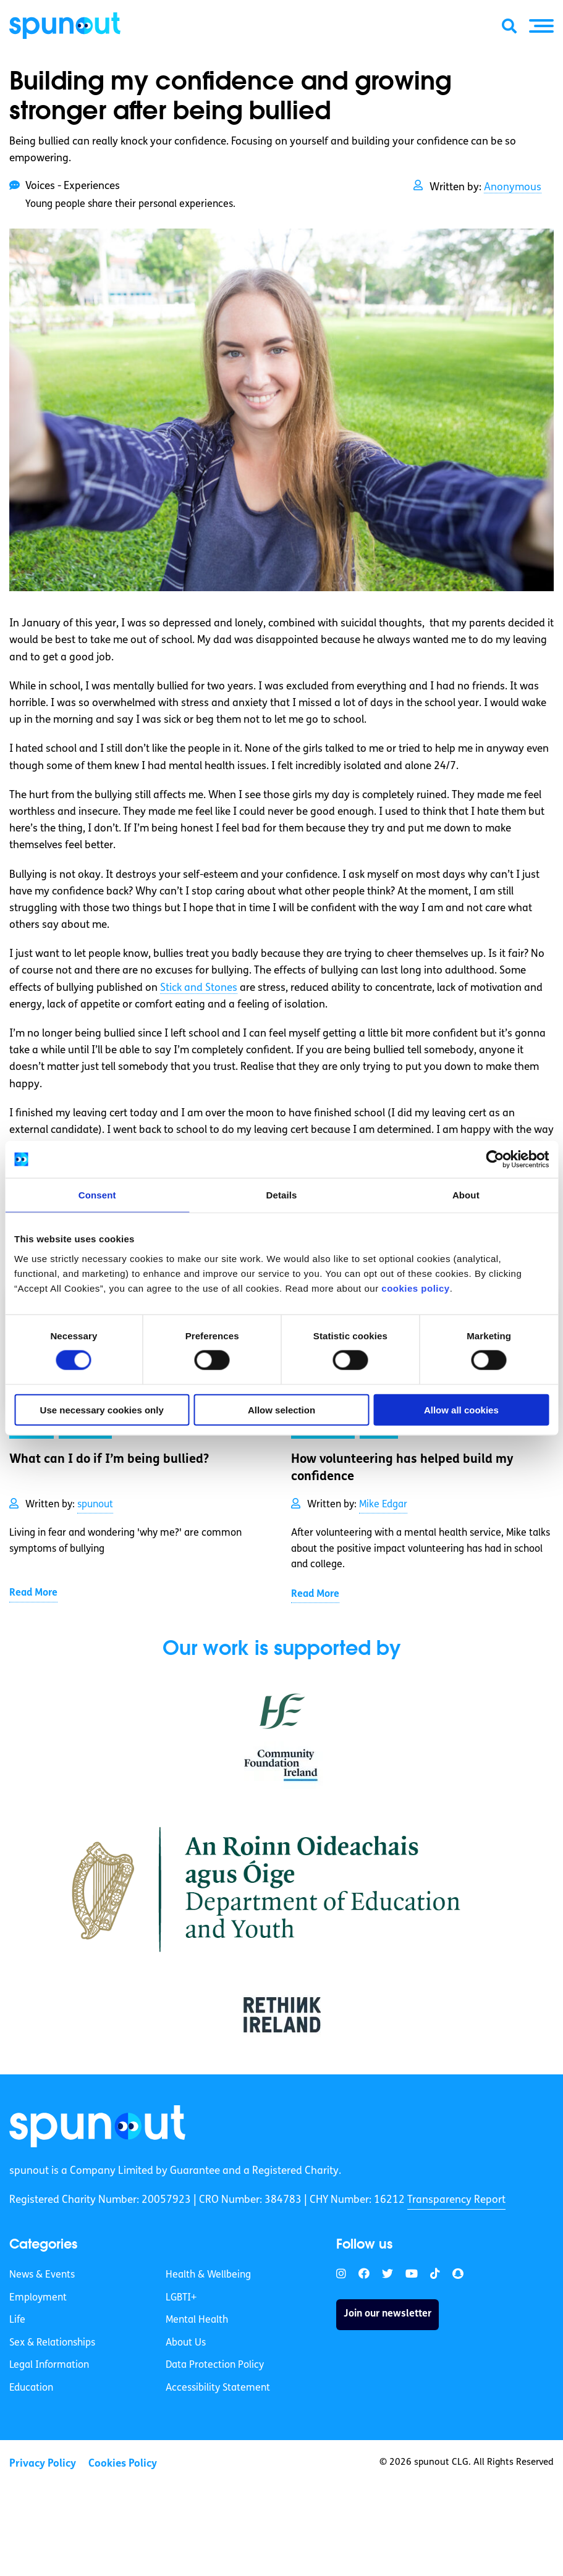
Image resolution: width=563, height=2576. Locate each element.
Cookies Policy (122, 2464)
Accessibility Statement (218, 2388)
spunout (95, 1505)
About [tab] (466, 1195)
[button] (541, 26)
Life (17, 2320)
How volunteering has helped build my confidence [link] (402, 1468)
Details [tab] (281, 1195)
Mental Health (197, 2320)
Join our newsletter (387, 2314)
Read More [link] (33, 1593)
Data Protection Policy (215, 2365)
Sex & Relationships (52, 2343)
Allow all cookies (461, 1409)
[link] (97, 2126)
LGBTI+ (181, 2298)
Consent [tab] (97, 1195)
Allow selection (281, 1409)
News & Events (42, 2275)
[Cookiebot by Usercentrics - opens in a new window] (495, 1159)
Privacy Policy (42, 2464)
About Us (186, 2343)
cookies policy (415, 1287)
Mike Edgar (383, 1505)
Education (31, 2388)
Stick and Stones (198, 988)
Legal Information (49, 2365)
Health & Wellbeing (208, 2275)
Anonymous (512, 187)
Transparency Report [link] (456, 2200)
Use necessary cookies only (102, 1409)
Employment (38, 2298)
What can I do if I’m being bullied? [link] (109, 1460)
